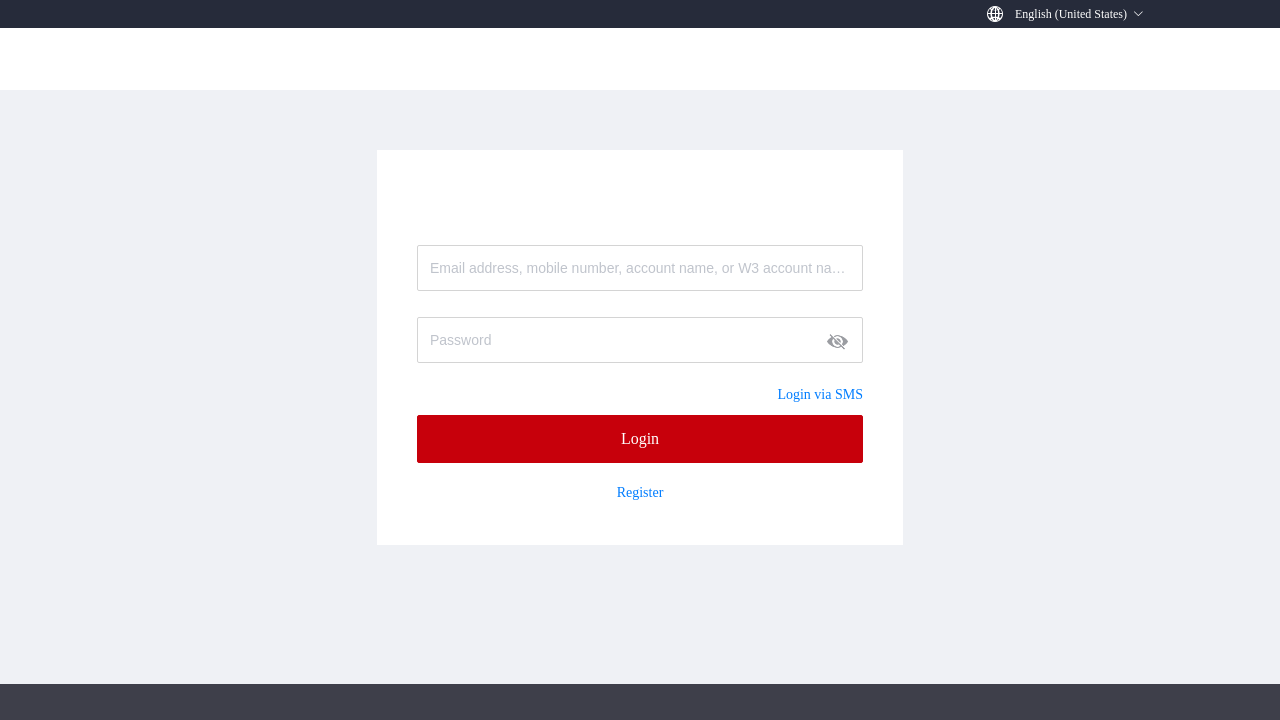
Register (640, 493)
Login (640, 438)
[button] (1079, 14)
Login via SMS (820, 394)
